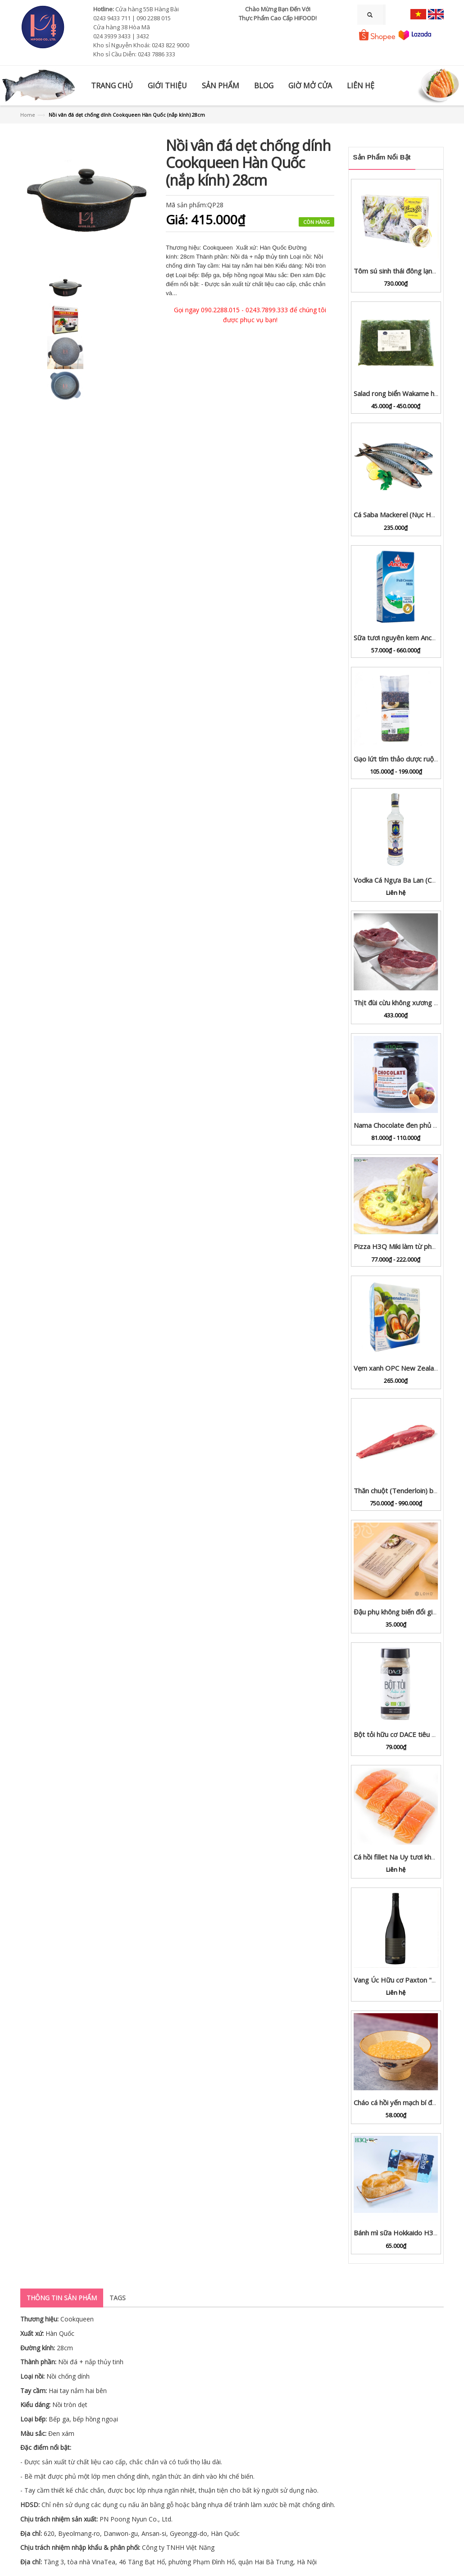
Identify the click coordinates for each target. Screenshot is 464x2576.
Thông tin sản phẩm (62, 2297)
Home (27, 114)
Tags (117, 2297)
